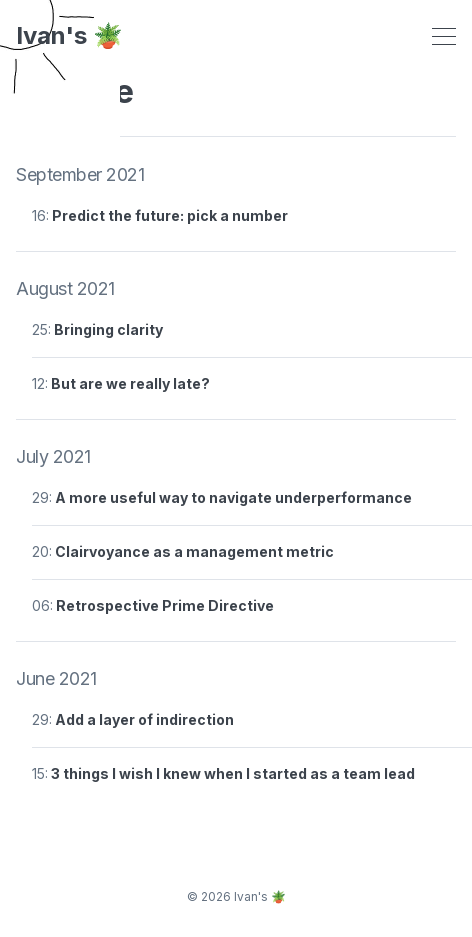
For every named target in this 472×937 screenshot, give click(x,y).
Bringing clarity (108, 329)
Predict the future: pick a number (170, 215)
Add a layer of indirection (144, 719)
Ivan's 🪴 (69, 36)
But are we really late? (130, 383)
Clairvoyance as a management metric (194, 551)
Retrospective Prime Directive (165, 605)
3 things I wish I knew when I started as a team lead (233, 773)
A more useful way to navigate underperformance (233, 497)
